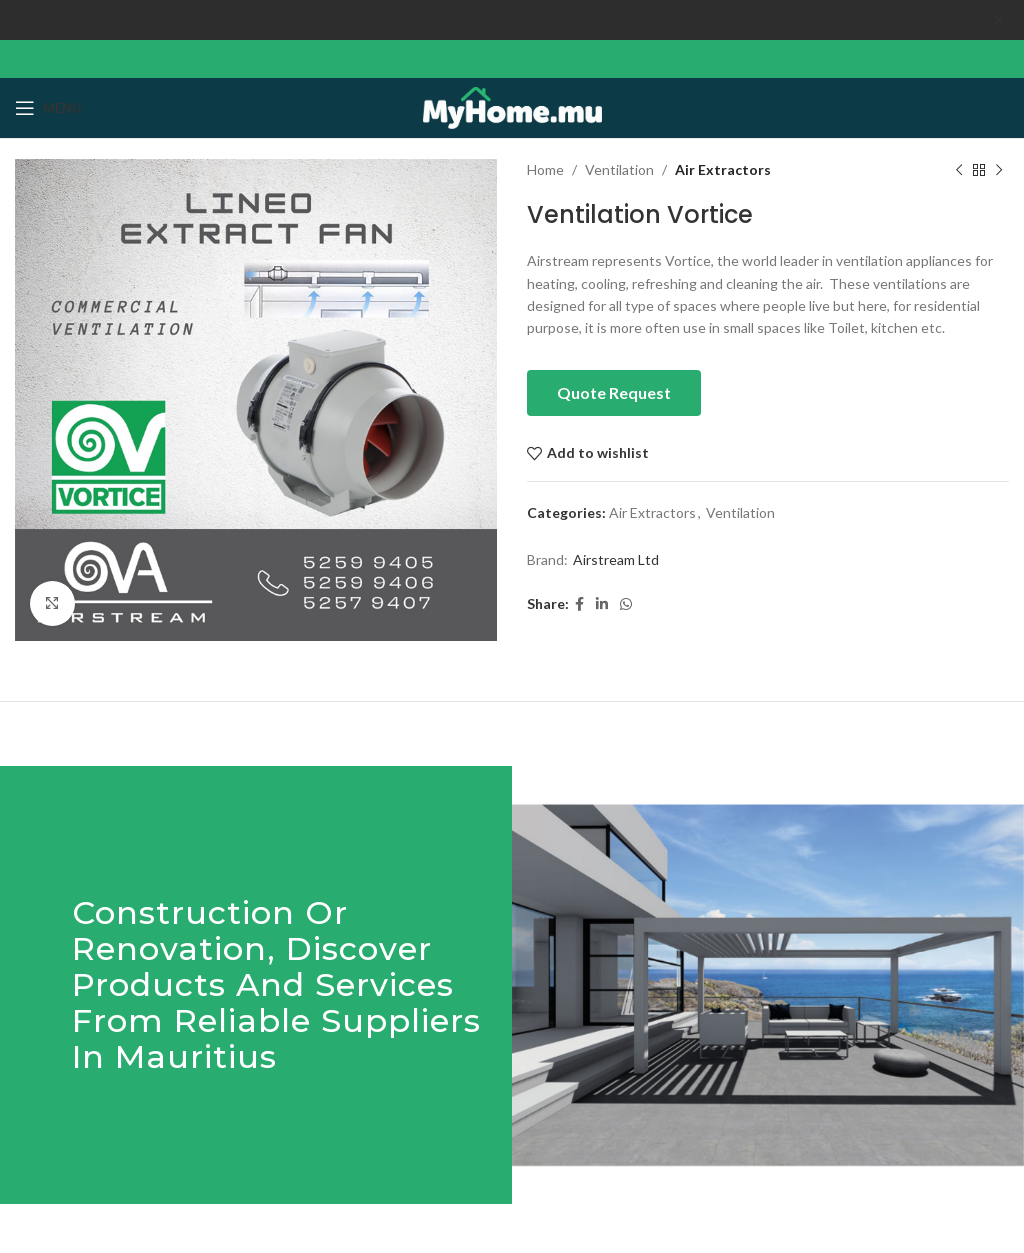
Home (545, 169)
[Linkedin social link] (602, 604)
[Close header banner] (999, 20)
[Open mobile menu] (48, 108)
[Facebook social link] (579, 604)
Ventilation (619, 169)
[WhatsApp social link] (626, 604)
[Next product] (999, 170)
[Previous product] (959, 170)
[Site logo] (512, 105)
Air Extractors (723, 169)
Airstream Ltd (616, 558)
